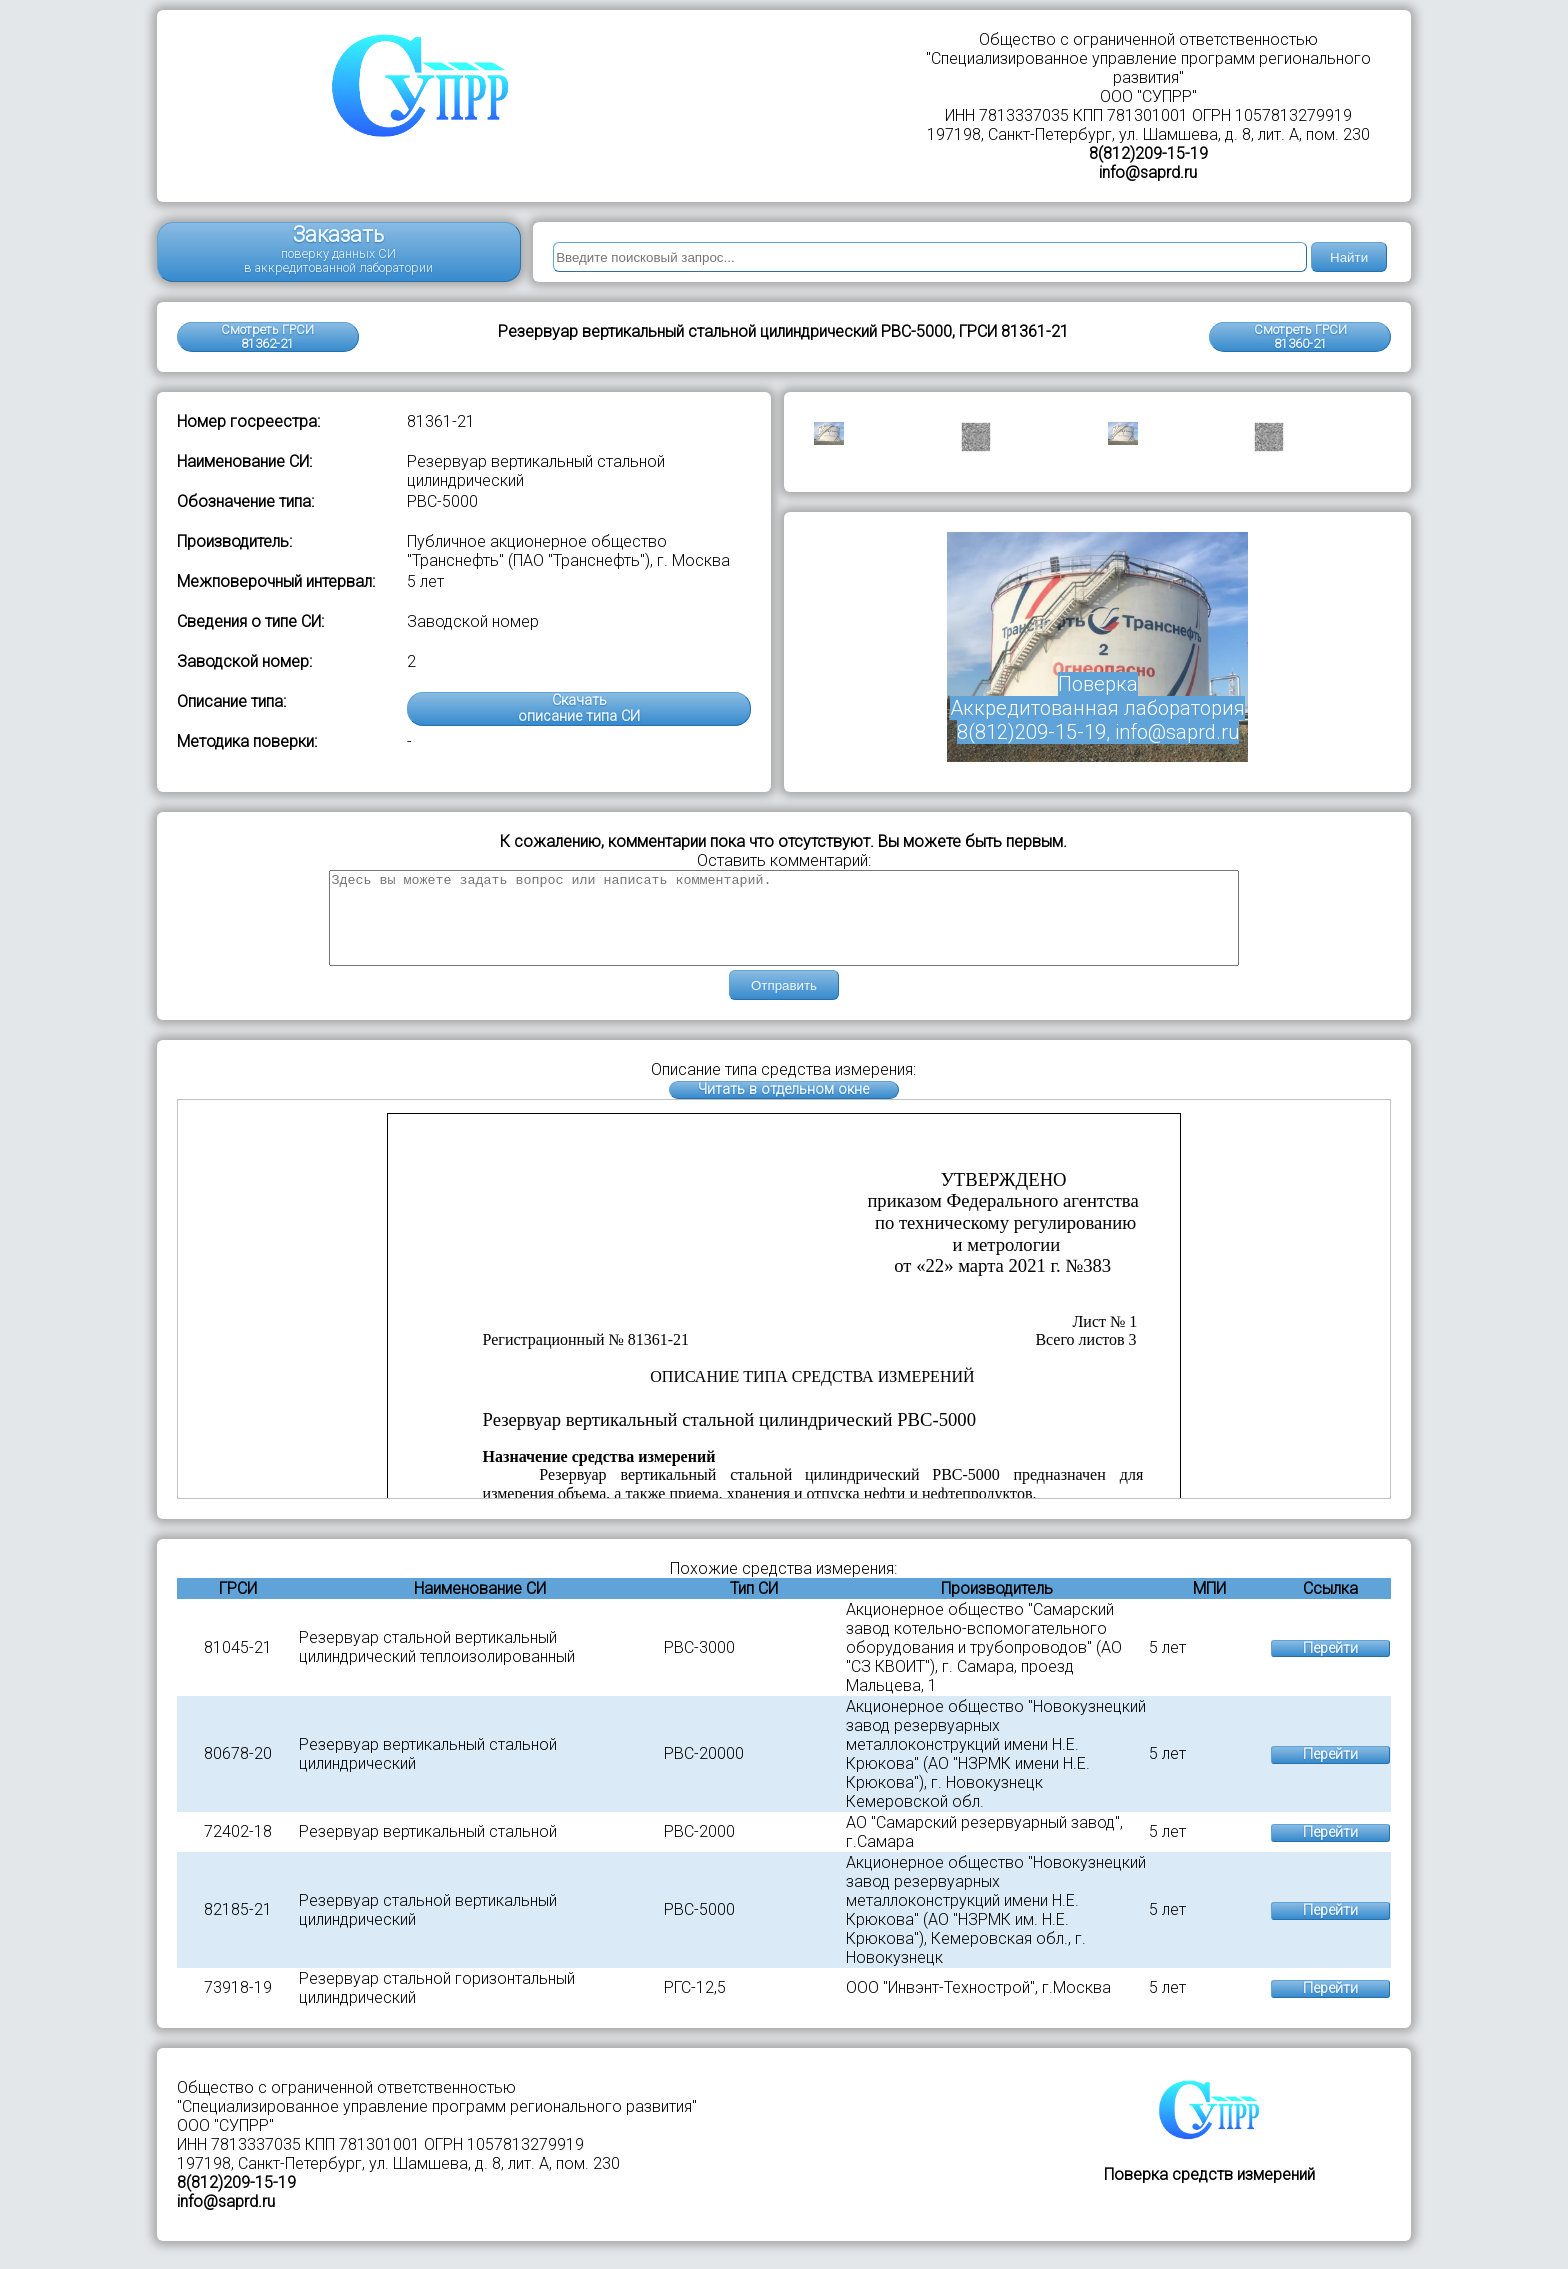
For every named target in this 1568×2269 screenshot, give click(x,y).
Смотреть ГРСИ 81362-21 (267, 336)
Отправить (784, 1003)
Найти (1349, 257)
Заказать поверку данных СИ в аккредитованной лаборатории (338, 248)
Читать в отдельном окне (783, 1107)
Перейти (1330, 1666)
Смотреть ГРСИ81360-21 (1300, 336)
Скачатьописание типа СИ (579, 708)
